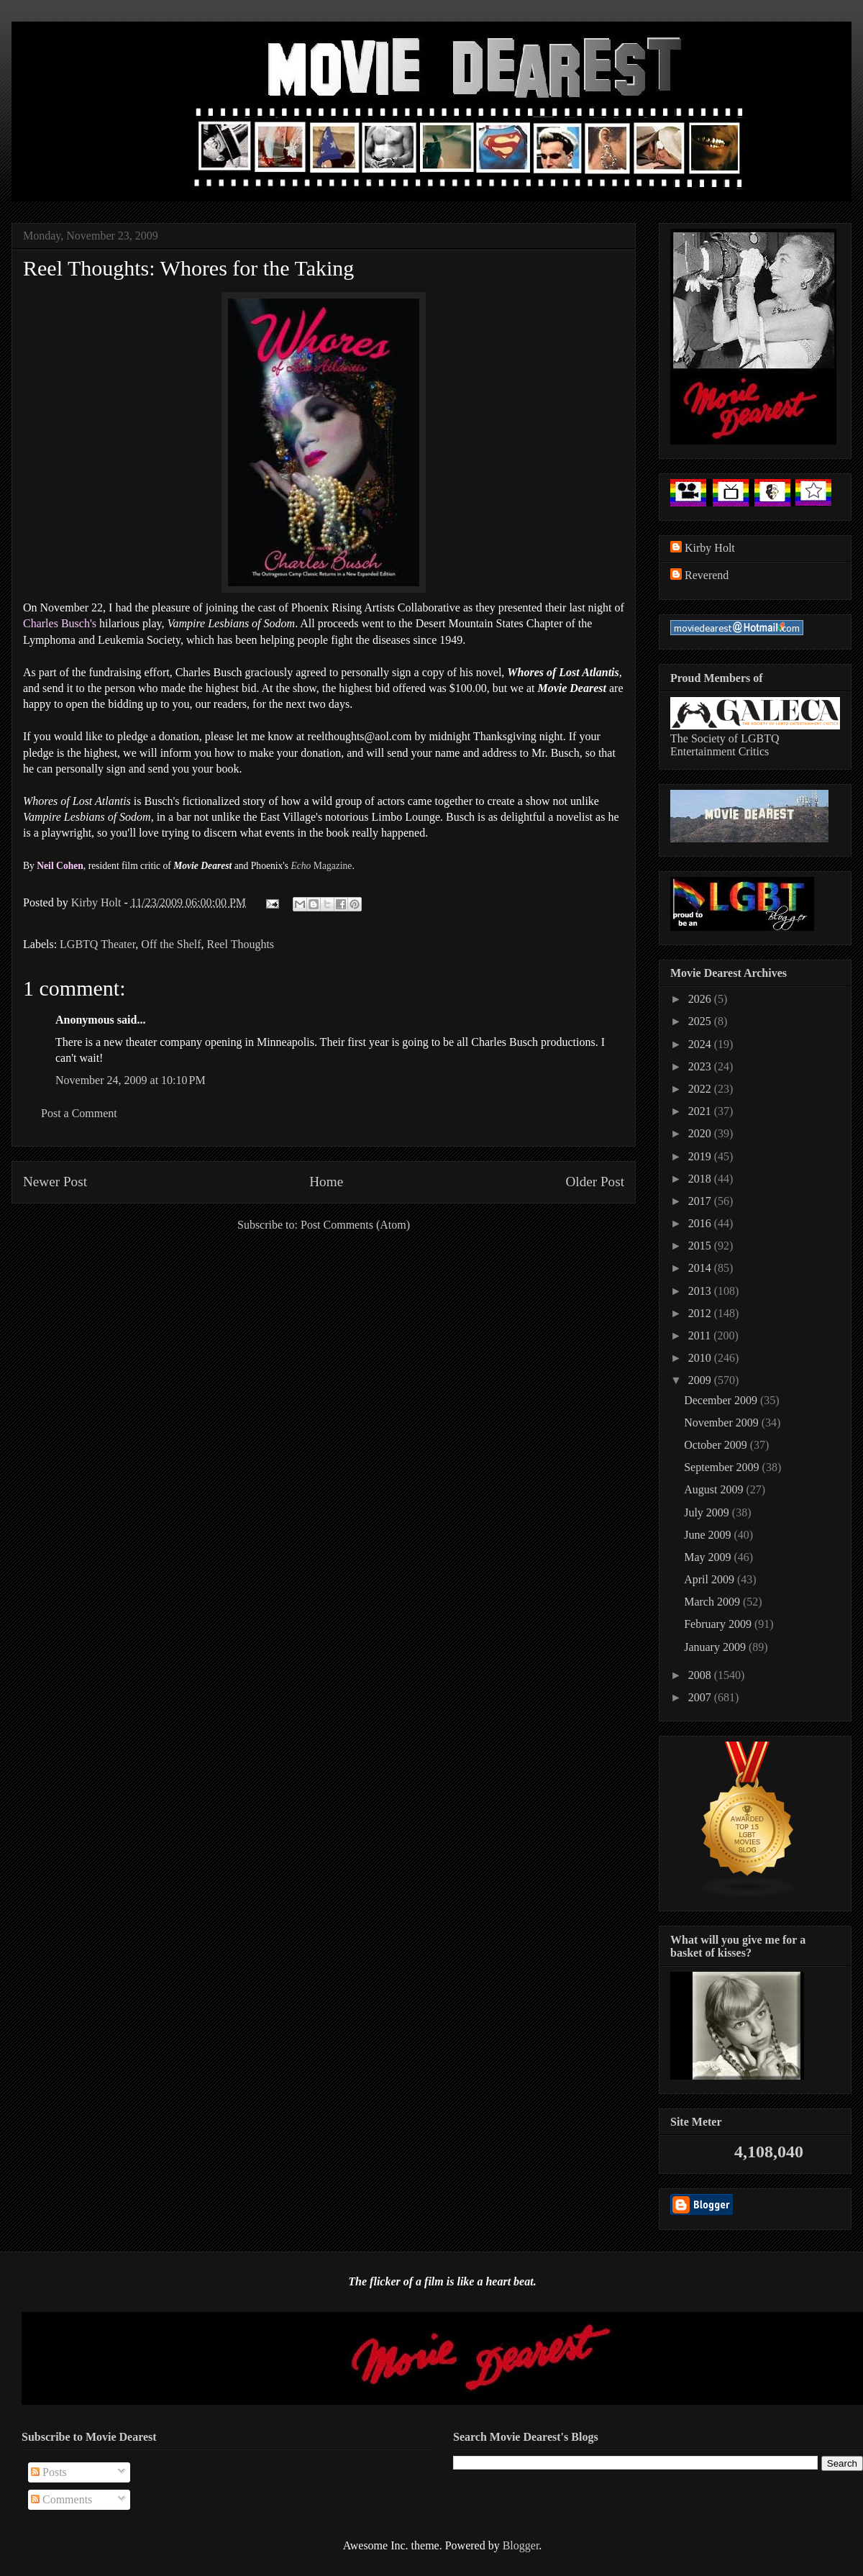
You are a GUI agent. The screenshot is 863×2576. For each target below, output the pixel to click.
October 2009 (717, 1445)
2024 (701, 1044)
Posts (49, 2472)
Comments (61, 2499)
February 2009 (719, 1624)
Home (326, 1181)
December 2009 (722, 1400)
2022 (701, 1089)
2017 (701, 1201)
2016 (701, 1223)
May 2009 (709, 1557)
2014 (701, 1268)
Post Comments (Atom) (355, 1225)
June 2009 (709, 1535)
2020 (701, 1133)
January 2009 (716, 1647)
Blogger (521, 2545)
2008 (701, 1675)
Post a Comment (79, 1113)
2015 (701, 1245)
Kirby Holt (97, 902)
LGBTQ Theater (97, 944)
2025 (701, 1021)
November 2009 (723, 1422)
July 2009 (708, 1512)
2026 (701, 999)
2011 (700, 1335)
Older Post (594, 1181)
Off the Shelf (171, 944)
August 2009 (715, 1489)
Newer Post (55, 1181)
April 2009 (710, 1579)
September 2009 (723, 1467)
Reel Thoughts (240, 944)
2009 (701, 1380)
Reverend (707, 575)
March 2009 (713, 1602)
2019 (701, 1156)
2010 (701, 1358)
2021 (701, 1111)
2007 (701, 1697)
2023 (701, 1066)
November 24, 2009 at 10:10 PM (130, 1080)
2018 (701, 1179)
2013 (701, 1291)
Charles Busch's (59, 623)
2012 (701, 1313)
